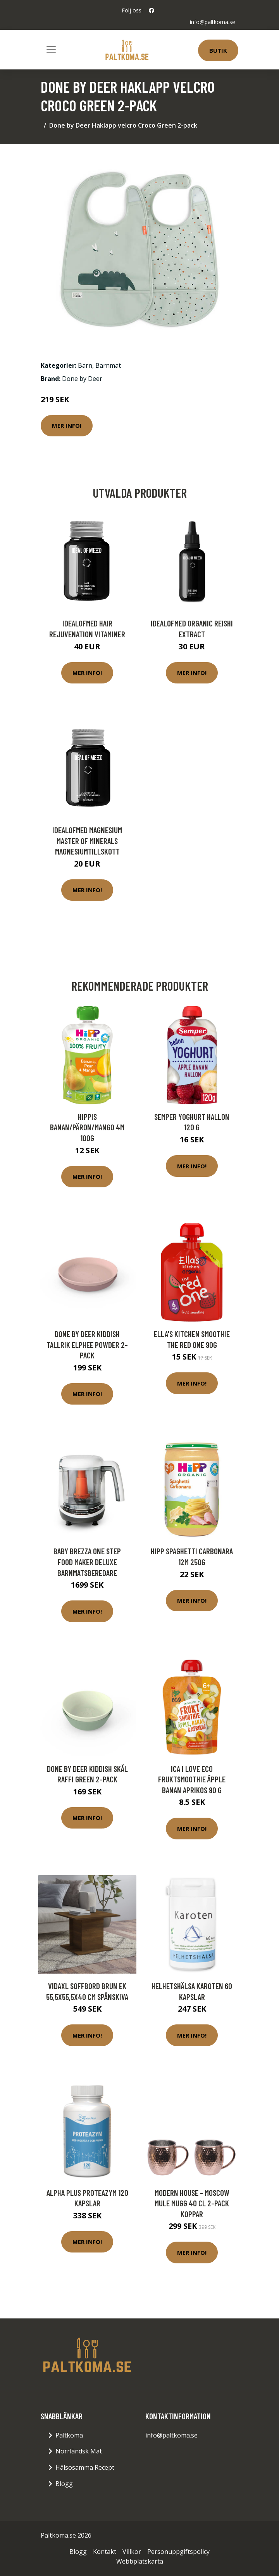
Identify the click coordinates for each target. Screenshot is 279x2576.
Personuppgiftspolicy (178, 2551)
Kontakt (104, 2551)
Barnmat (108, 365)
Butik (218, 50)
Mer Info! (66, 425)
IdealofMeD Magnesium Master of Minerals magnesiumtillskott (87, 840)
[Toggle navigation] (51, 49)
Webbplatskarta (139, 2561)
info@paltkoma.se (212, 22)
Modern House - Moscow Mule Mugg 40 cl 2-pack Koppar (192, 2203)
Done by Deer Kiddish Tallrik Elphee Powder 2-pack (87, 1344)
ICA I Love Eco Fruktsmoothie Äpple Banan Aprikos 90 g (192, 1779)
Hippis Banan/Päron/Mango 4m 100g (87, 1127)
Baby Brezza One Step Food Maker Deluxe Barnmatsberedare (87, 1561)
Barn (85, 365)
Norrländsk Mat (78, 2451)
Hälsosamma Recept (84, 2467)
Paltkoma (69, 2435)
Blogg (64, 2483)
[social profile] (151, 10)
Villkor (131, 2551)
